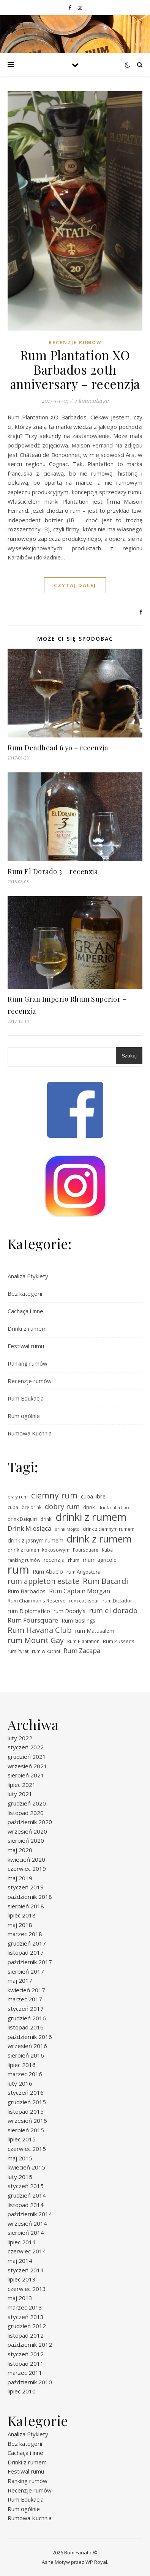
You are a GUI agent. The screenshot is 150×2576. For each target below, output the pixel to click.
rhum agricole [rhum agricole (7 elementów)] (100, 1559)
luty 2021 (20, 1794)
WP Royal (96, 2562)
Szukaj (129, 1056)
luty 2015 (20, 2177)
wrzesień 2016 (27, 2046)
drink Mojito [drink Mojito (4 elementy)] (67, 1529)
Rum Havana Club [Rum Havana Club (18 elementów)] (40, 1630)
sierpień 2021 (26, 1775)
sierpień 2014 (26, 2232)
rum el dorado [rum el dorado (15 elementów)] (113, 1610)
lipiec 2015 (22, 2139)
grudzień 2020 (27, 1803)
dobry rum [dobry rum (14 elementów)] (62, 1506)
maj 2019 (20, 1878)
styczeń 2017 (26, 2008)
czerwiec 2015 (27, 2148)
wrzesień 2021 (27, 1766)
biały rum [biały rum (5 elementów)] (18, 1497)
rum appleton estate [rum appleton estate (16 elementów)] (43, 1581)
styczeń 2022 (26, 1747)
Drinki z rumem (27, 1328)
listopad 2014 (26, 2205)
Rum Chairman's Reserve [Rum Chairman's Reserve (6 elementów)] (37, 1600)
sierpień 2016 (26, 2055)
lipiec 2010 (22, 2391)
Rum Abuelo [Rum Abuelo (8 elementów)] (48, 1571)
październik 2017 (30, 1962)
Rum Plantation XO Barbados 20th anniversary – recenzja (75, 369)
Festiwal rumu (26, 1346)
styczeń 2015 (26, 2186)
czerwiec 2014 (27, 2251)
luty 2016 (20, 2083)
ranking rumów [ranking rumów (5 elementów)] (24, 1560)
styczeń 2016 (26, 2092)
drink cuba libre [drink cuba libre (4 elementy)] (114, 1507)
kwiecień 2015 (26, 2167)
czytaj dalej (75, 585)
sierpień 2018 (26, 1906)
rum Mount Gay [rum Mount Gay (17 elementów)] (36, 1640)
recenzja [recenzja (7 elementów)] (54, 1559)
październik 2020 (30, 1822)
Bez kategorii (25, 1293)
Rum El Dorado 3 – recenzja (53, 871)
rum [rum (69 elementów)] (18, 1569)
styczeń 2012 (26, 2354)
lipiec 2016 (22, 2065)
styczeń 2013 (26, 2317)
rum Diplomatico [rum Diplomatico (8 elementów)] (29, 1611)
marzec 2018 (25, 1934)
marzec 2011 (25, 2372)
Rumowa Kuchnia (30, 1433)
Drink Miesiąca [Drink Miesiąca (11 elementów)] (29, 1528)
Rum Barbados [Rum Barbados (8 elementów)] (27, 1591)
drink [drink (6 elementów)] (89, 1507)
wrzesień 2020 (27, 1831)
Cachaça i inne (25, 1311)
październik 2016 (30, 2036)
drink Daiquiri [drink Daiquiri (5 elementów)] (22, 1519)
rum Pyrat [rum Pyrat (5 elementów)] (18, 1651)
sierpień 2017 (26, 1971)
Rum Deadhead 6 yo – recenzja (58, 747)
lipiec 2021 (22, 1784)
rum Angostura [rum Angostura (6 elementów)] (83, 1571)
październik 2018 (30, 1896)
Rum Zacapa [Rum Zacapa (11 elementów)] (81, 1650)
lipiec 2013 (22, 2279)
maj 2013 (20, 2298)
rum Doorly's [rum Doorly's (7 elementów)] (69, 1611)
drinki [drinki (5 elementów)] (46, 1519)
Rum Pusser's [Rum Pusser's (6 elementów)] (118, 1641)
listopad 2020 (26, 1813)
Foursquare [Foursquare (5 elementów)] (85, 1550)
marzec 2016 (25, 2074)
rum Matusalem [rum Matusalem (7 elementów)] (94, 1630)
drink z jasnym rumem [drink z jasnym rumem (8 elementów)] (35, 1540)
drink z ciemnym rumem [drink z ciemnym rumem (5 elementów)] (108, 1529)
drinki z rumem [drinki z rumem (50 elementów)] (91, 1517)
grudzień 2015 (27, 2102)
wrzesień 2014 (27, 2223)
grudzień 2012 (27, 2326)
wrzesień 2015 (27, 2120)
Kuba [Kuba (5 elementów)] (107, 1550)
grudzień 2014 (27, 2195)
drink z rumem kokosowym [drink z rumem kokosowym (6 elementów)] (38, 1549)
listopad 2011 (26, 2363)
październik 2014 (30, 2214)
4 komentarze (91, 400)
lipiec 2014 (22, 2242)
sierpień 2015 (26, 2130)
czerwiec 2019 (27, 1868)
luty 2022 (20, 1738)
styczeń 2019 (26, 1887)
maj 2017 (20, 1980)
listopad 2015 (26, 2111)
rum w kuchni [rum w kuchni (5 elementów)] (46, 1651)
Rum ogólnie (24, 1416)
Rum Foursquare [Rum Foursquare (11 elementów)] (33, 1620)
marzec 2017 (25, 1999)
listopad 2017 (26, 1952)
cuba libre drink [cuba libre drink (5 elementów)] (24, 1507)
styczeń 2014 (26, 2270)
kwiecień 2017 (26, 1990)
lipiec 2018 (22, 1915)
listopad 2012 (26, 2335)
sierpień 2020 (26, 1840)
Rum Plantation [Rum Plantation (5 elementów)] (83, 1641)
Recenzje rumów (75, 342)
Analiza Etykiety (28, 1276)
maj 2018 (20, 1924)
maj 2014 (20, 2260)
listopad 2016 (26, 2027)
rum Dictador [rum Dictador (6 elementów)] (117, 1600)
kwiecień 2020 (26, 1859)
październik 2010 (30, 2382)
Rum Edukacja (26, 1398)
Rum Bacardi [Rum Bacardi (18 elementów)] (105, 1581)
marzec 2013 (25, 2307)
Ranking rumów (27, 1363)
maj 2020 (20, 1850)
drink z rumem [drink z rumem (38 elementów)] (99, 1539)
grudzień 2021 (27, 1756)
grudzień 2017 (27, 1943)
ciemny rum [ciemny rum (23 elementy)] (54, 1495)
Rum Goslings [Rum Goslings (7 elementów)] (78, 1620)
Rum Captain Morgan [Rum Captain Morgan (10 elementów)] (79, 1591)
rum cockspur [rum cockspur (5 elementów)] (84, 1601)
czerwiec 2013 (27, 2288)
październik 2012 (30, 2344)
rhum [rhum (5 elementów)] (73, 1560)
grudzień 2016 (27, 2018)
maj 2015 (20, 2158)
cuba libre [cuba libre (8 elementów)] (93, 1496)
